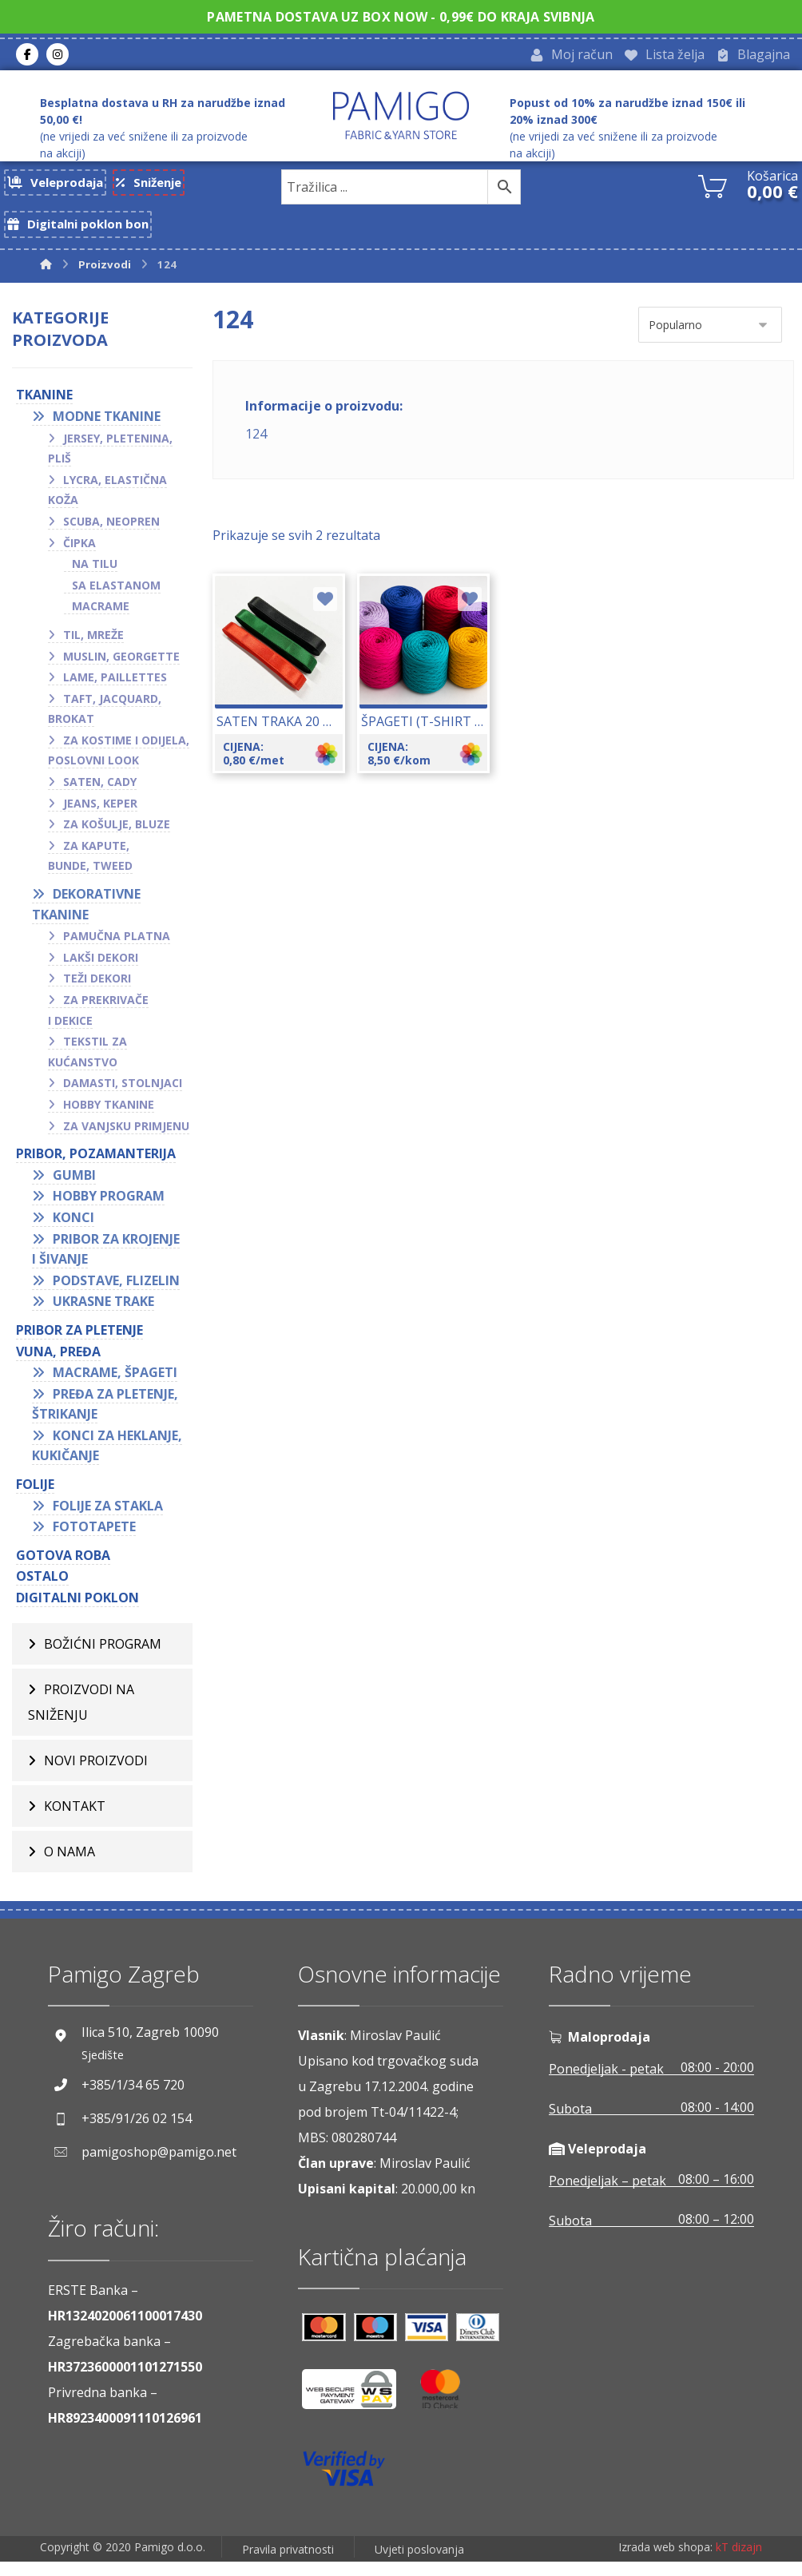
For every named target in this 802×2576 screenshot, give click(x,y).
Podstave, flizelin (116, 1295)
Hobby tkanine (108, 1119)
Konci (73, 1232)
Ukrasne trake (103, 1316)
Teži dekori (97, 993)
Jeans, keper (100, 817)
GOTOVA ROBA (63, 1570)
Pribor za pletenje (79, 1345)
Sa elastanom (116, 599)
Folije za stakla (108, 1520)
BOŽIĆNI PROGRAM (102, 1658)
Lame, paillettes (115, 692)
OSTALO (42, 1591)
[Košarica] (712, 188)
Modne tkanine (107, 431)
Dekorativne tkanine (86, 919)
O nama (69, 1866)
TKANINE (44, 410)
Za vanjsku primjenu (126, 1140)
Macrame (100, 621)
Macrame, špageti (115, 1387)
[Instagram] (57, 57)
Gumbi (74, 1189)
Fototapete (94, 1541)
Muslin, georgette (121, 670)
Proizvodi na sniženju (81, 1716)
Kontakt (74, 1820)
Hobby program (109, 1211)
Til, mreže (93, 649)
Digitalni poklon (77, 1612)
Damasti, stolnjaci (122, 1097)
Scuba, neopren (111, 536)
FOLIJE (35, 1499)
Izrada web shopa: (665, 2564)
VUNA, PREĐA (58, 1366)
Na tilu (94, 578)
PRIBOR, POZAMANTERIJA (96, 1168)
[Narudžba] (710, 340)
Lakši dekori (100, 972)
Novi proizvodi (96, 1775)
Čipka (79, 557)
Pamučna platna (116, 951)
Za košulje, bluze (116, 839)
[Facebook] (27, 57)
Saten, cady (100, 796)
